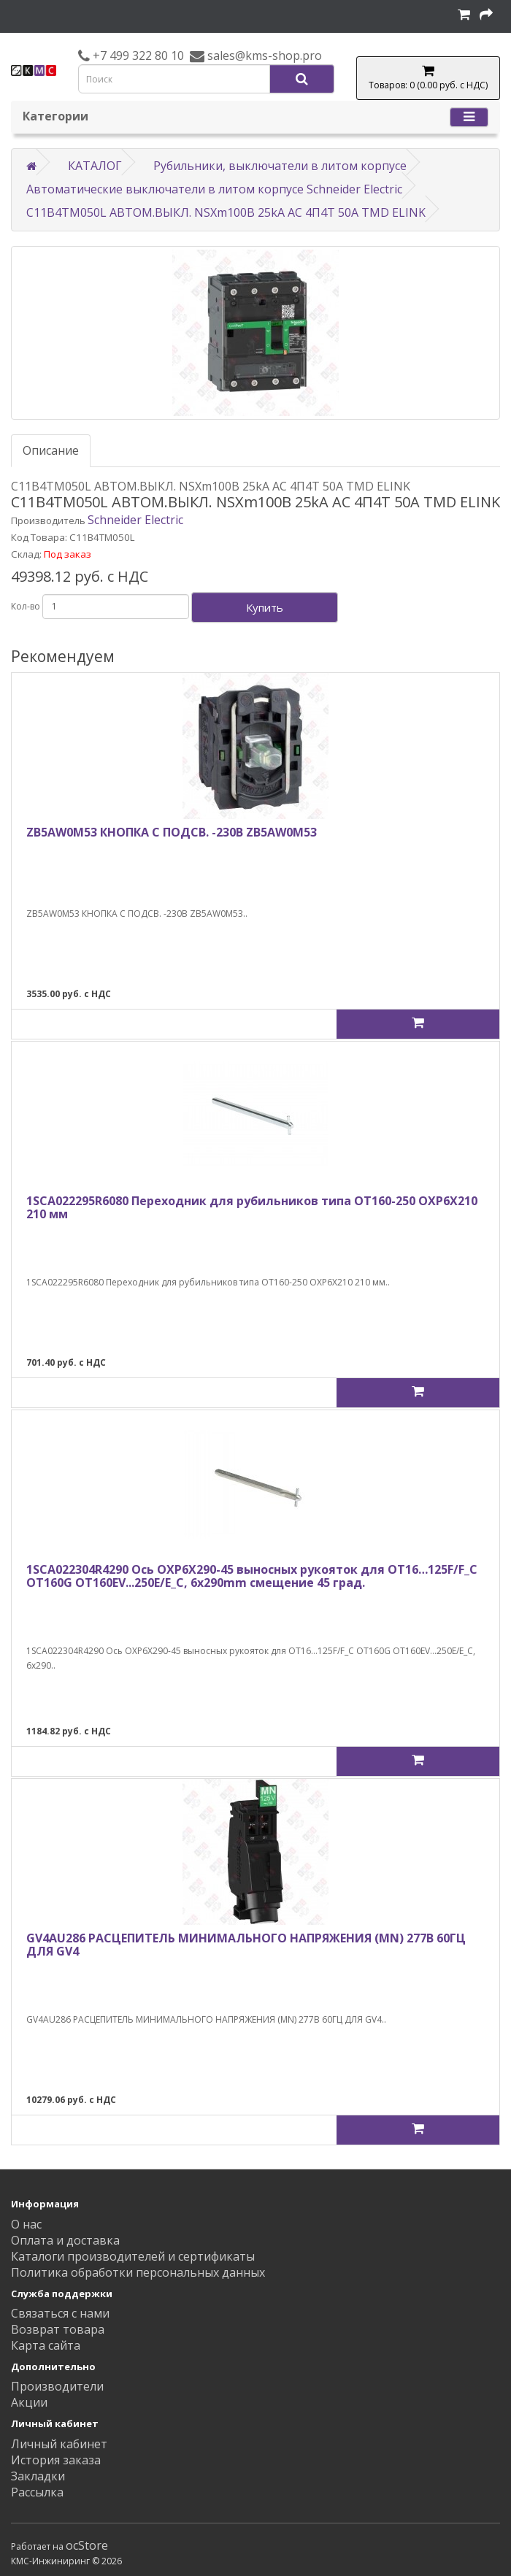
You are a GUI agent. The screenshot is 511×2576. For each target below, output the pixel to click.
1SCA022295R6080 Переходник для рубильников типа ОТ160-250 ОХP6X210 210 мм (251, 1207)
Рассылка (37, 2492)
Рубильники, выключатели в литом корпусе (280, 166)
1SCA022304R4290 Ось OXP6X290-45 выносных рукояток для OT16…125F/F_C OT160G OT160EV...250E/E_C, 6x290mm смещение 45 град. (251, 1576)
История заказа (56, 2460)
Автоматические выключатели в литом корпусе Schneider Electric (214, 189)
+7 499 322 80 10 (137, 55)
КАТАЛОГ (95, 166)
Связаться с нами (60, 2313)
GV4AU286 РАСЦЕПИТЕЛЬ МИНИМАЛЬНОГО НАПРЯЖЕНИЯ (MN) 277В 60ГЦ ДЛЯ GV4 (246, 1944)
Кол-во (25, 606)
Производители (57, 2386)
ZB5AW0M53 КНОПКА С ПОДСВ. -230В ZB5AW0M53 (171, 832)
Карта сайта (45, 2345)
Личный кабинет (59, 2444)
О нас (26, 2224)
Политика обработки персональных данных (138, 2272)
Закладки (38, 2476)
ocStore (87, 2545)
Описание (51, 450)
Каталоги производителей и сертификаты (133, 2256)
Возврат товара (57, 2329)
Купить (264, 607)
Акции (29, 2402)
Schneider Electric (135, 520)
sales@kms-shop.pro (263, 55)
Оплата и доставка (65, 2240)
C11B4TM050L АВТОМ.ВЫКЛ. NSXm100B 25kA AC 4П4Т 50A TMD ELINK (226, 212)
